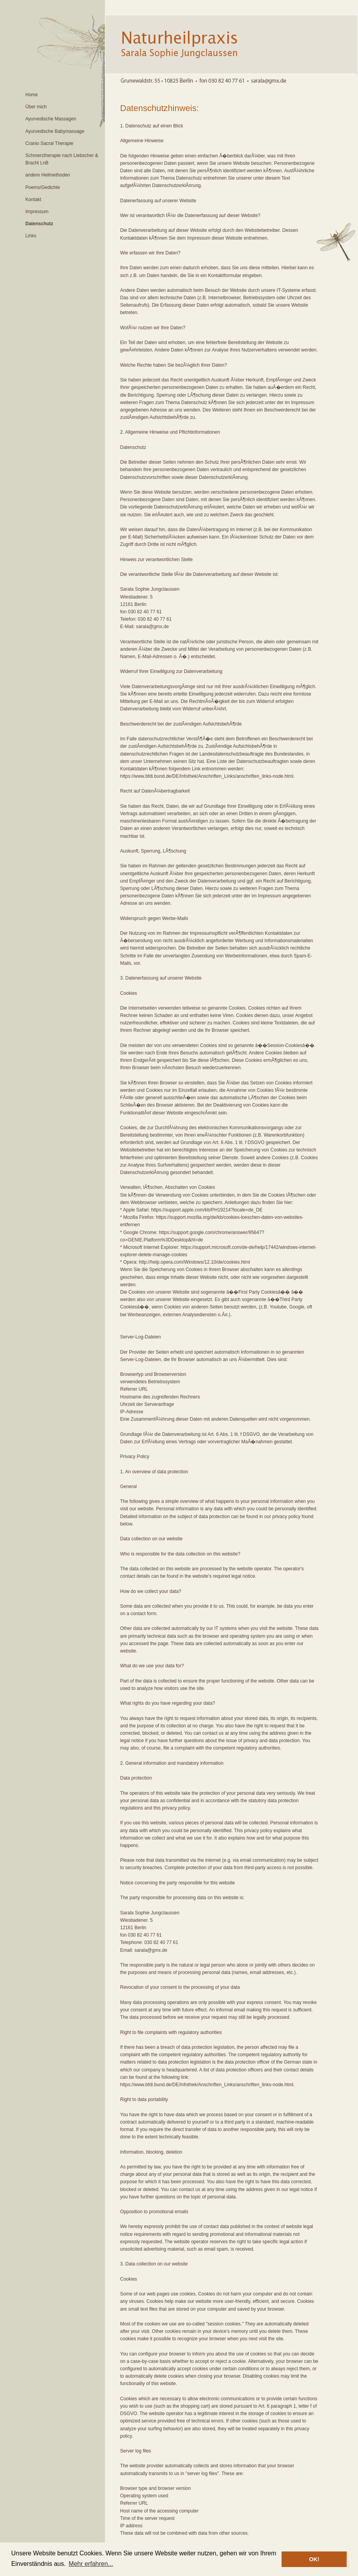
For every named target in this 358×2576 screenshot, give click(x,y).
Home (31, 94)
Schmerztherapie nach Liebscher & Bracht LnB (61, 159)
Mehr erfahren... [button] (91, 2563)
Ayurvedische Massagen (50, 119)
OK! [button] (314, 2559)
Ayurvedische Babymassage (54, 131)
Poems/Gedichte (42, 187)
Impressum (36, 211)
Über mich (36, 106)
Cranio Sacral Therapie (49, 143)
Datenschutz (39, 223)
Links (30, 235)
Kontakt (33, 199)
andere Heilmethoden (47, 175)
